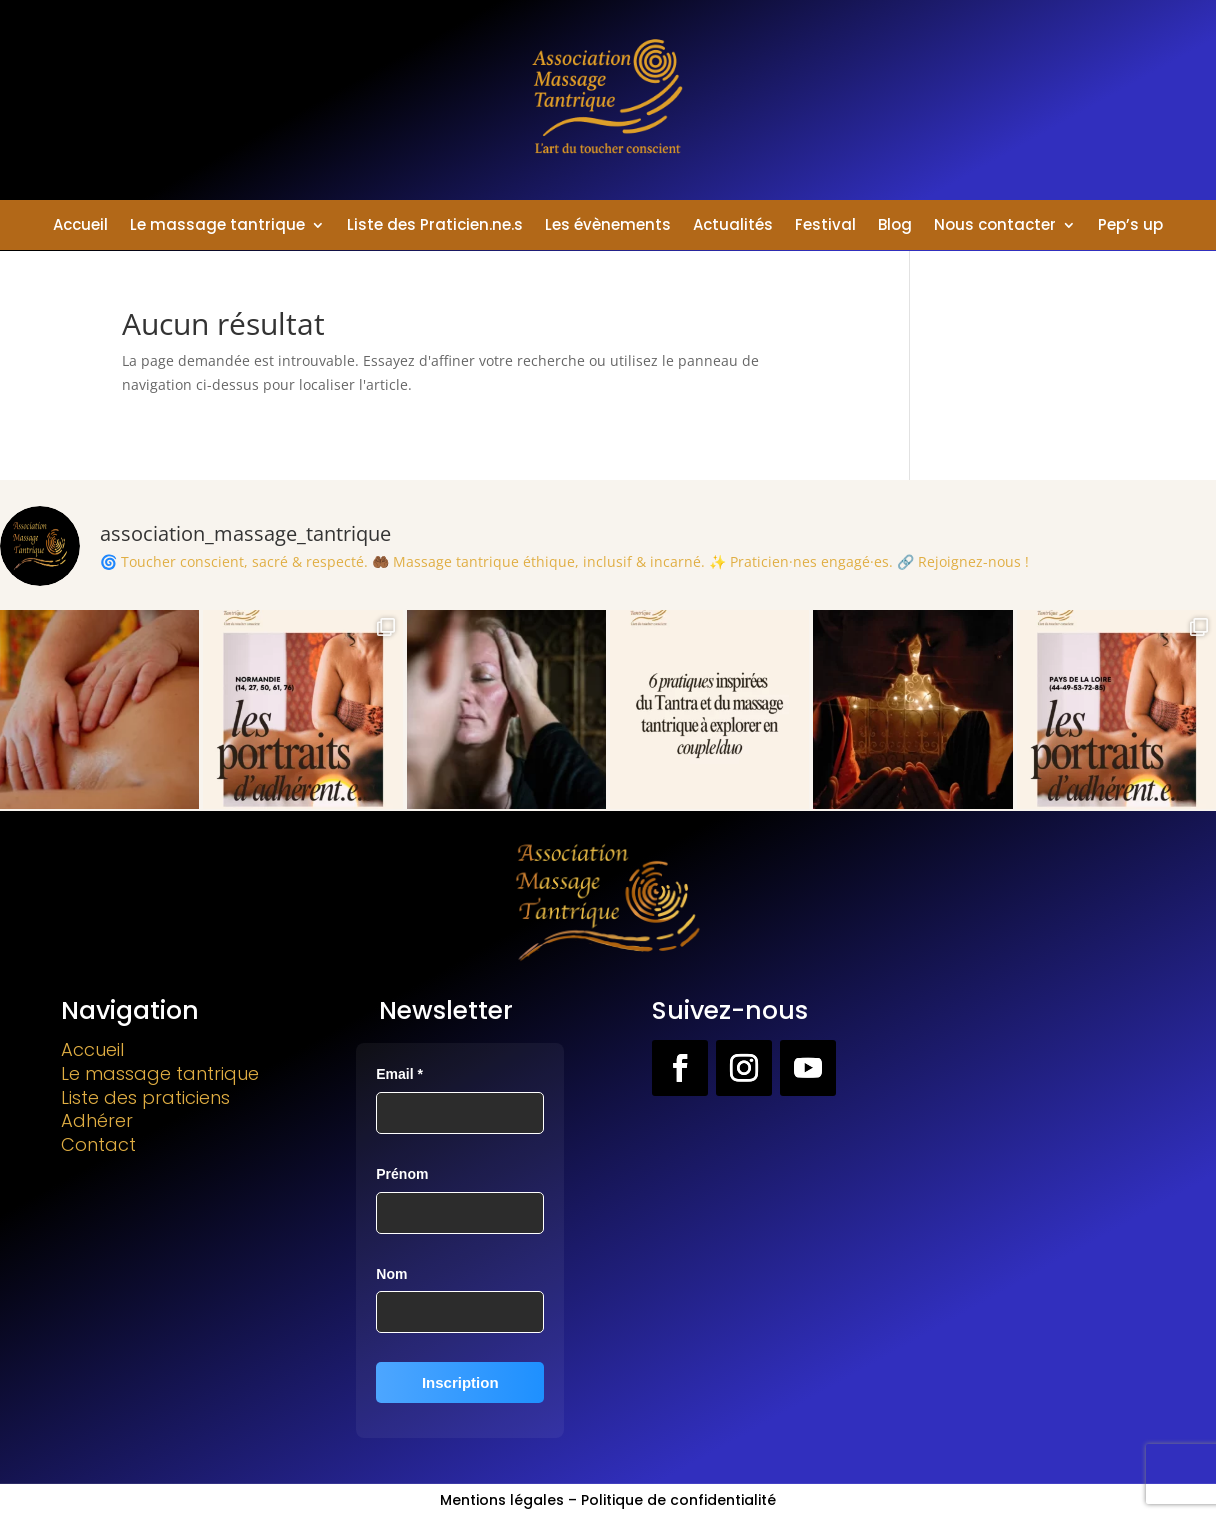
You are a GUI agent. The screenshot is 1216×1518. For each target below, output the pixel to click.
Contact (98, 1144)
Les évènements (608, 226)
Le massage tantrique (217, 226)
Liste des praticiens (145, 1097)
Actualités (733, 226)
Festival (825, 226)
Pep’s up (1130, 226)
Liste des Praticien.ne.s (435, 226)
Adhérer (97, 1120)
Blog (895, 226)
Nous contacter (995, 226)
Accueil (80, 226)
